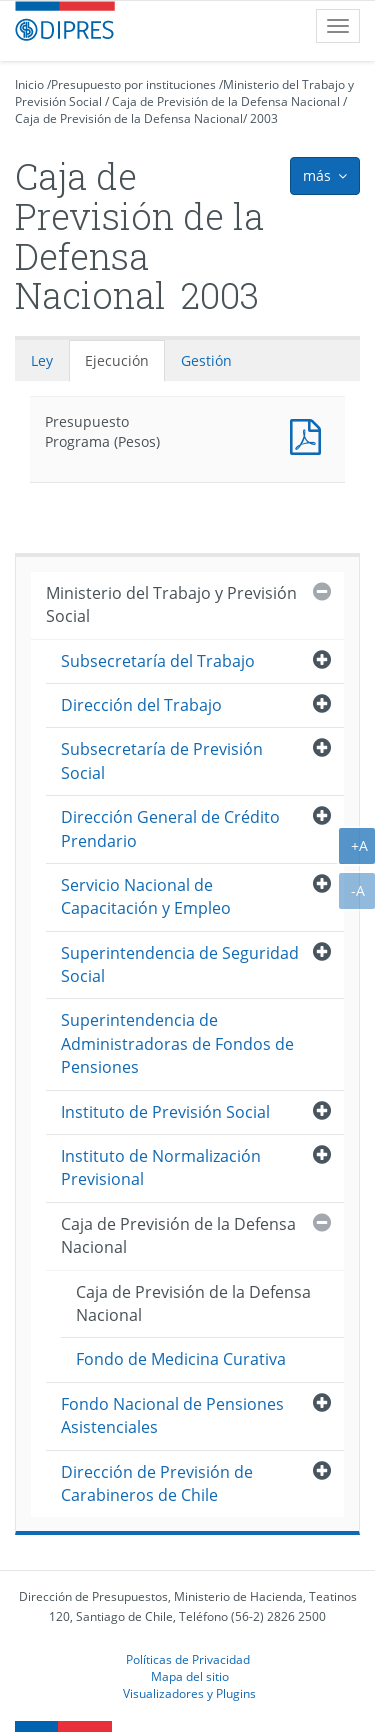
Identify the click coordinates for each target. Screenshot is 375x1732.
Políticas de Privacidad (188, 1659)
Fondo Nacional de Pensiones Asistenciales (172, 1415)
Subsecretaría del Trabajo (158, 661)
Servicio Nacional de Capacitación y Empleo (146, 896)
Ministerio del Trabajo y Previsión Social (171, 604)
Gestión (206, 360)
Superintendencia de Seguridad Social (180, 964)
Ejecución (117, 360)
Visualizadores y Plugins (189, 1693)
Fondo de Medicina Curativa (181, 1359)
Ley (42, 360)
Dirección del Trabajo (141, 705)
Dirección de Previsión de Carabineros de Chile (157, 1483)
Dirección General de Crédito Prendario (170, 828)
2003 (264, 118)
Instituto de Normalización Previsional (161, 1167)
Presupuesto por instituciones (133, 84)
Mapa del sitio (190, 1676)
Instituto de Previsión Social (165, 1112)
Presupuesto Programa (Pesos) (310, 434)
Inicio (29, 84)
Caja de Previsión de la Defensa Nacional (226, 101)
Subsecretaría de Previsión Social (162, 760)
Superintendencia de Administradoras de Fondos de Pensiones (177, 1043)
